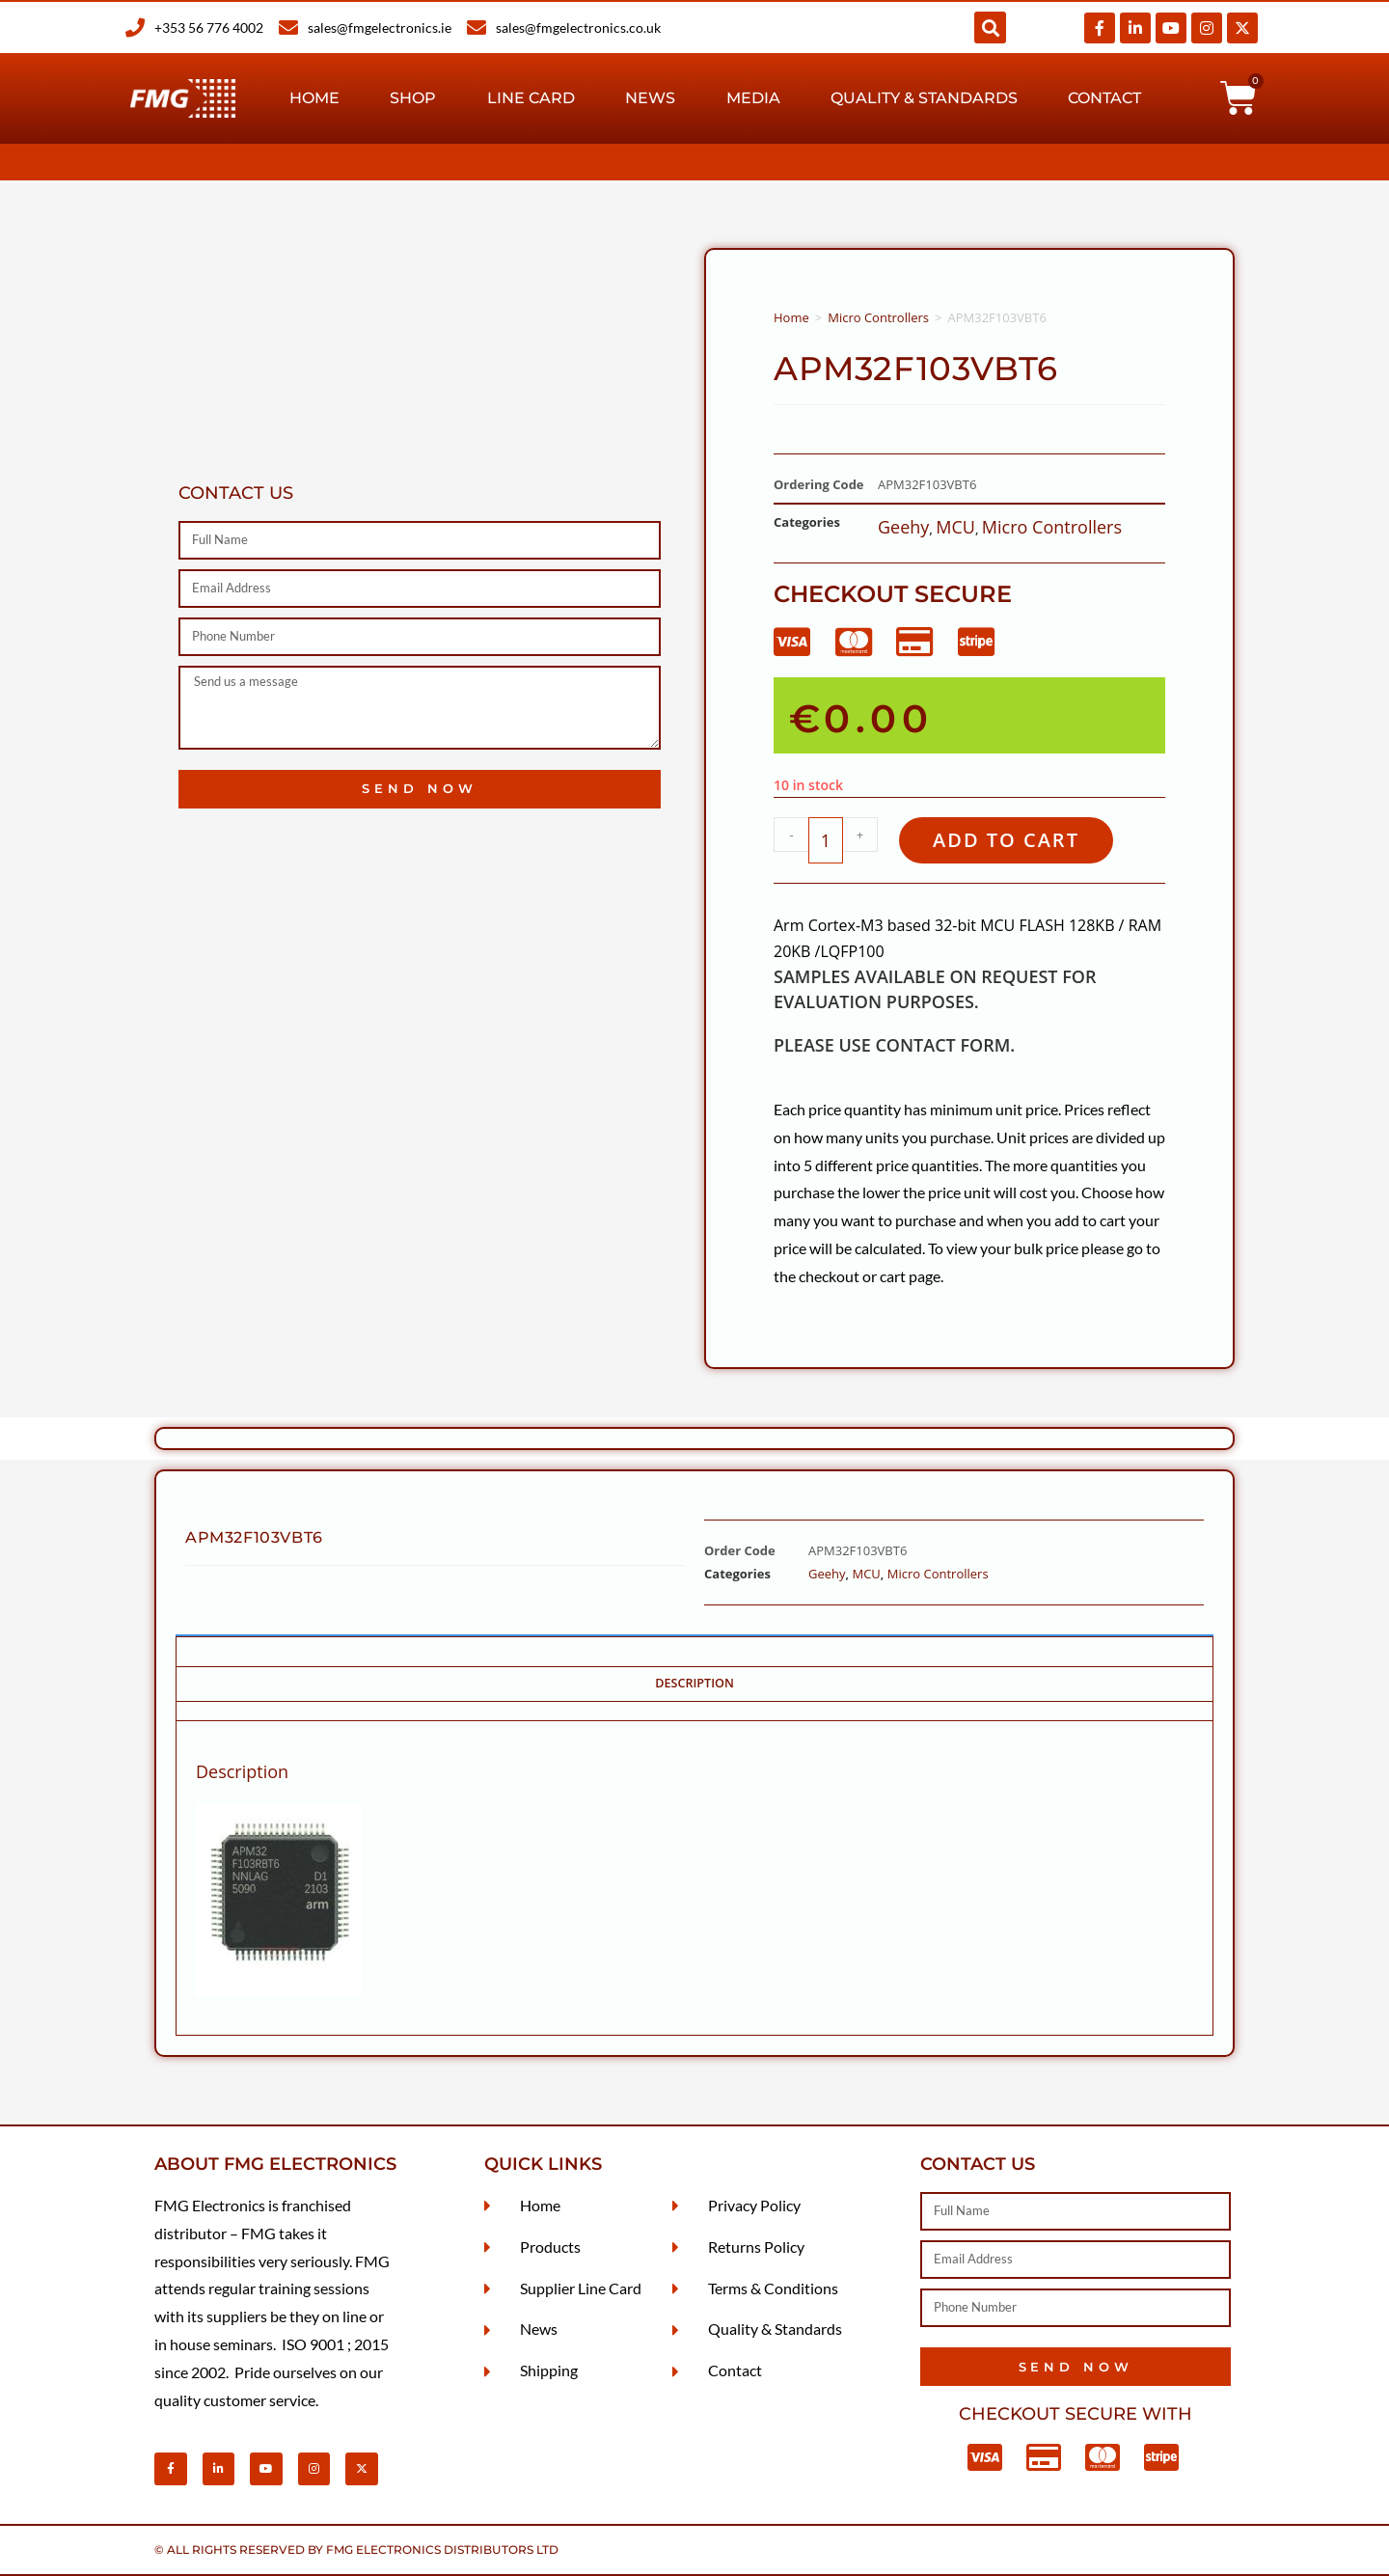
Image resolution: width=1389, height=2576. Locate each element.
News (650, 98)
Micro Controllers (878, 317)
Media (753, 98)
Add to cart (1006, 840)
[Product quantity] (825, 840)
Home (314, 98)
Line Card (531, 98)
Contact (1104, 98)
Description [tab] (694, 1683)
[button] (990, 27)
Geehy (903, 526)
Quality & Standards (924, 98)
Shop (413, 98)
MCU (955, 526)
